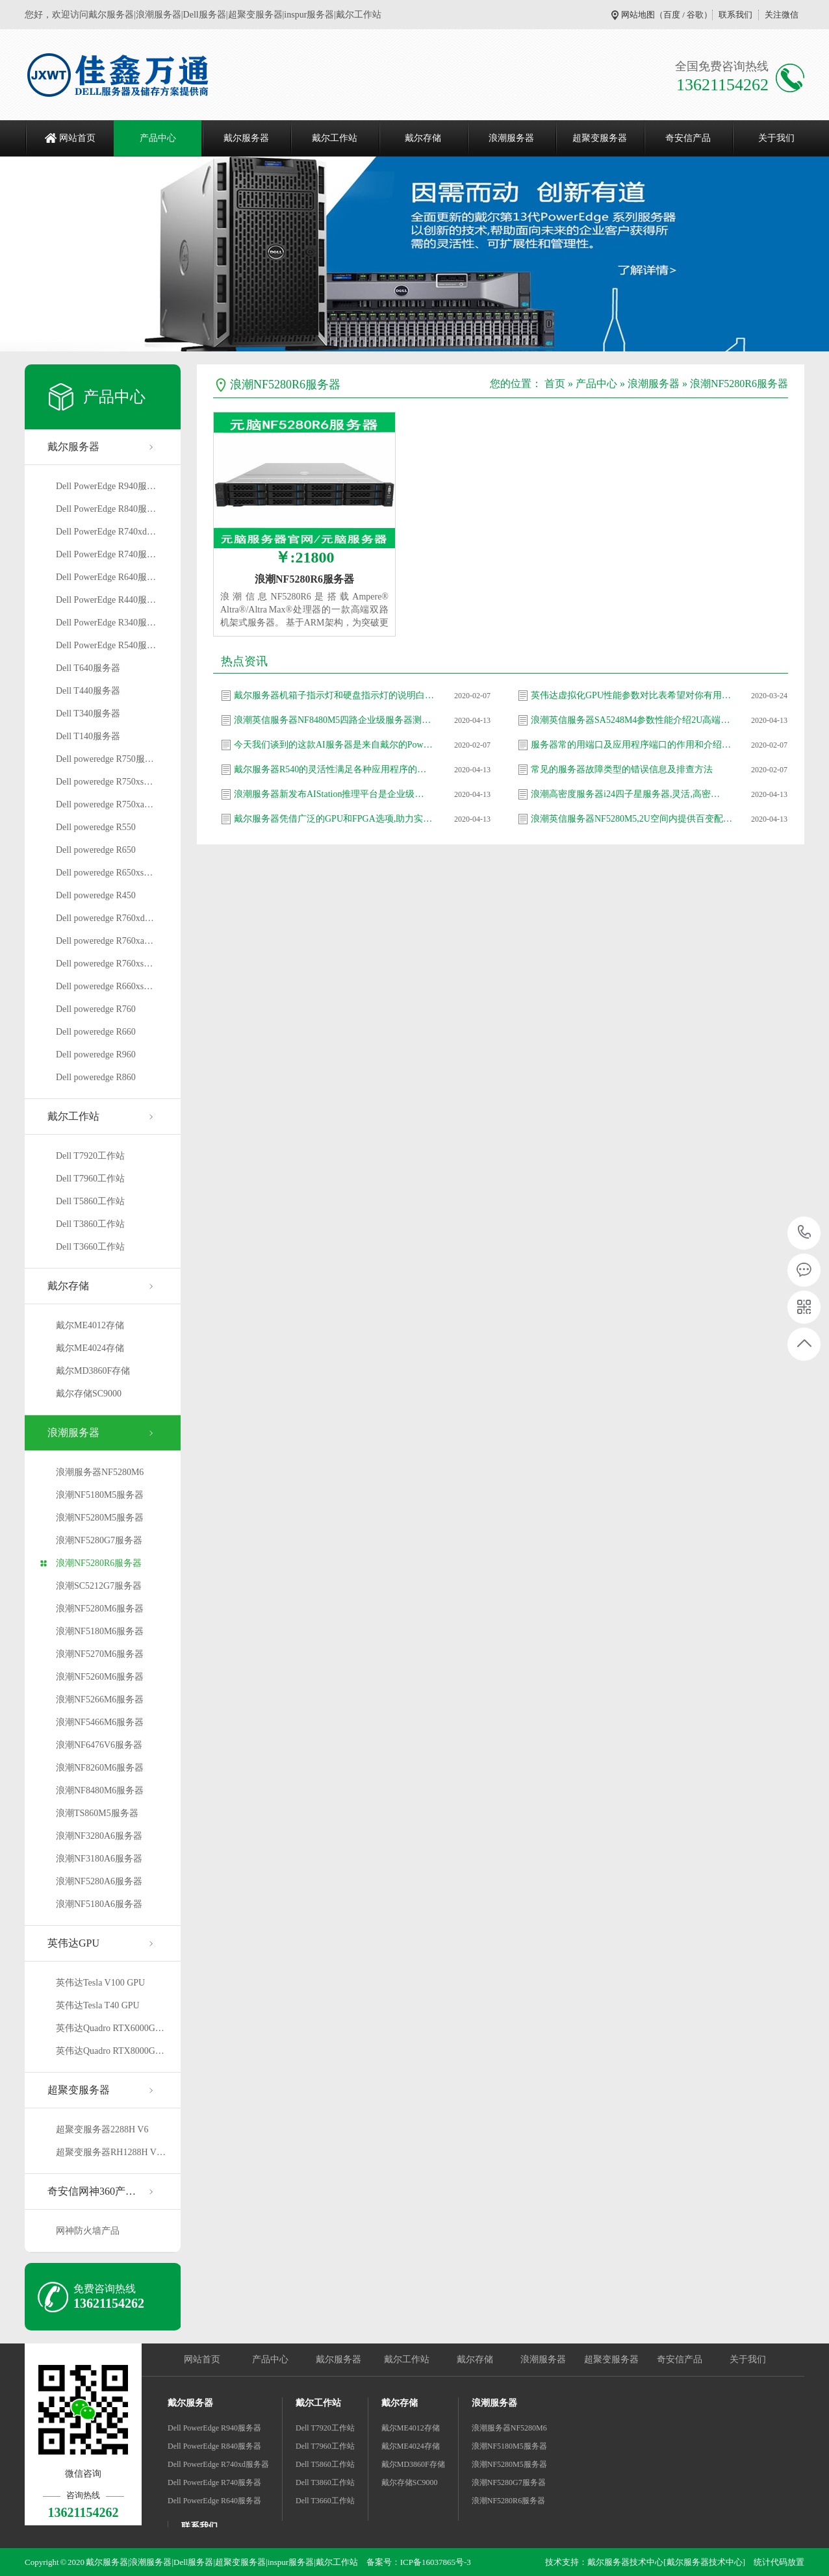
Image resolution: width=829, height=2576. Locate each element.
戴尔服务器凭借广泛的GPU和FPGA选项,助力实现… (334, 819)
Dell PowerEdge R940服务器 (214, 2427)
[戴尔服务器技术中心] (704, 2562)
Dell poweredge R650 (96, 850)
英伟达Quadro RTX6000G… (110, 2028)
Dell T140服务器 (88, 736)
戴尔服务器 (246, 138)
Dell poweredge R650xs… (104, 873)
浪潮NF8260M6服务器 (100, 1768)
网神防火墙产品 (88, 2231)
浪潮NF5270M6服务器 (100, 1654)
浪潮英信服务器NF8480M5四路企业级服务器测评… (334, 720)
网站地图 (638, 14)
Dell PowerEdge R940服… (106, 486)
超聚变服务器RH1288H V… (111, 2152)
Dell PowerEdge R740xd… (106, 532)
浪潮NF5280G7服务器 (99, 1540)
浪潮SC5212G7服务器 (99, 1586)
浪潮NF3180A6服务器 (99, 1858)
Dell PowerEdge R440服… (106, 600)
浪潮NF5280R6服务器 (99, 1563)
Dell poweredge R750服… (105, 759)
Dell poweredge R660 (96, 1032)
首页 (554, 383)
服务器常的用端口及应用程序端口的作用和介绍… (631, 745)
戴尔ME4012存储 (90, 1325)
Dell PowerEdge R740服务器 (214, 2482)
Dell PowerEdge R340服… (106, 622)
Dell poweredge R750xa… (104, 804)
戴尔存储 (423, 138)
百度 (671, 14)
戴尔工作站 (334, 138)
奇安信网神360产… (91, 2191)
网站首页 (77, 138)
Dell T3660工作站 (90, 1247)
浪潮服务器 (511, 138)
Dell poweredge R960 (96, 1054)
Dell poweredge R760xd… (105, 918)
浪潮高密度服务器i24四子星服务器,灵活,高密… (625, 794)
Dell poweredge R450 (96, 895)
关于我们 (776, 138)
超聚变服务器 (599, 138)
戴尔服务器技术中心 (625, 2562)
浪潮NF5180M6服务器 (100, 1631)
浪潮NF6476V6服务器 (99, 1745)
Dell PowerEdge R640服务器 (214, 2500)
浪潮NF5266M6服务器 (100, 1699)
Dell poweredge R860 (96, 1077)
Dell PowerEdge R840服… (106, 509)
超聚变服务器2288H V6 (102, 2129)
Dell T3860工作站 (90, 1224)
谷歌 (695, 14)
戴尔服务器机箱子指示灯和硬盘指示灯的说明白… (334, 695)
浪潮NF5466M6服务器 (100, 1722)
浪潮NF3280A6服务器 (99, 1836)
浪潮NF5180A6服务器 (99, 1904)
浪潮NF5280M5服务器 (100, 1517)
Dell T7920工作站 (90, 1156)
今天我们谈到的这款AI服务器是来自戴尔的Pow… (333, 745)
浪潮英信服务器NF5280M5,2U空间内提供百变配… (631, 819)
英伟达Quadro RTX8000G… (110, 2051)
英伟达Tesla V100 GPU (100, 1983)
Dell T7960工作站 (90, 1178)
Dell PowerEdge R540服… (106, 645)
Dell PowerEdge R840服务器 (214, 2446)
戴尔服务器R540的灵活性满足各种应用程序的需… (334, 769)
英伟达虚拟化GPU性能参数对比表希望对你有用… (631, 695)
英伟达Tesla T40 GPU (98, 2005)
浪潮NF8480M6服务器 (100, 1790)
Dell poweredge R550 (96, 827)
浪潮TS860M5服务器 (97, 1813)
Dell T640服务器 (88, 668)
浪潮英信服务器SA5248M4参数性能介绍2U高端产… (631, 720)
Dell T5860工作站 (90, 1201)
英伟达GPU (73, 1943)
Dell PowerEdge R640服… (106, 577)
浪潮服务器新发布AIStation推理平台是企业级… (329, 794)
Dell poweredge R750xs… (104, 782)
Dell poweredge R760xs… (104, 963)
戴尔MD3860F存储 (93, 1371)
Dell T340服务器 (88, 713)
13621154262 (804, 1232)
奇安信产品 (688, 138)
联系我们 (735, 14)
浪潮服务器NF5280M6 (100, 1472)
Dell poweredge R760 (96, 1009)
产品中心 (158, 138)
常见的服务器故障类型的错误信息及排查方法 (622, 769)
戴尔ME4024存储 (90, 1348)
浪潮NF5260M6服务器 (100, 1677)
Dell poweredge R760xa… (104, 941)
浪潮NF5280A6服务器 (99, 1881)
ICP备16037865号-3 (435, 2562)
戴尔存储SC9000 (88, 1393)
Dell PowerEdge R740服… (106, 554)
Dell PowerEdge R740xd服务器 (218, 2464)
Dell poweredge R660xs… (104, 986)
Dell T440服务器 (88, 691)
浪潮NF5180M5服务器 (100, 1495)
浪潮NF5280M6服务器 (100, 1608)
